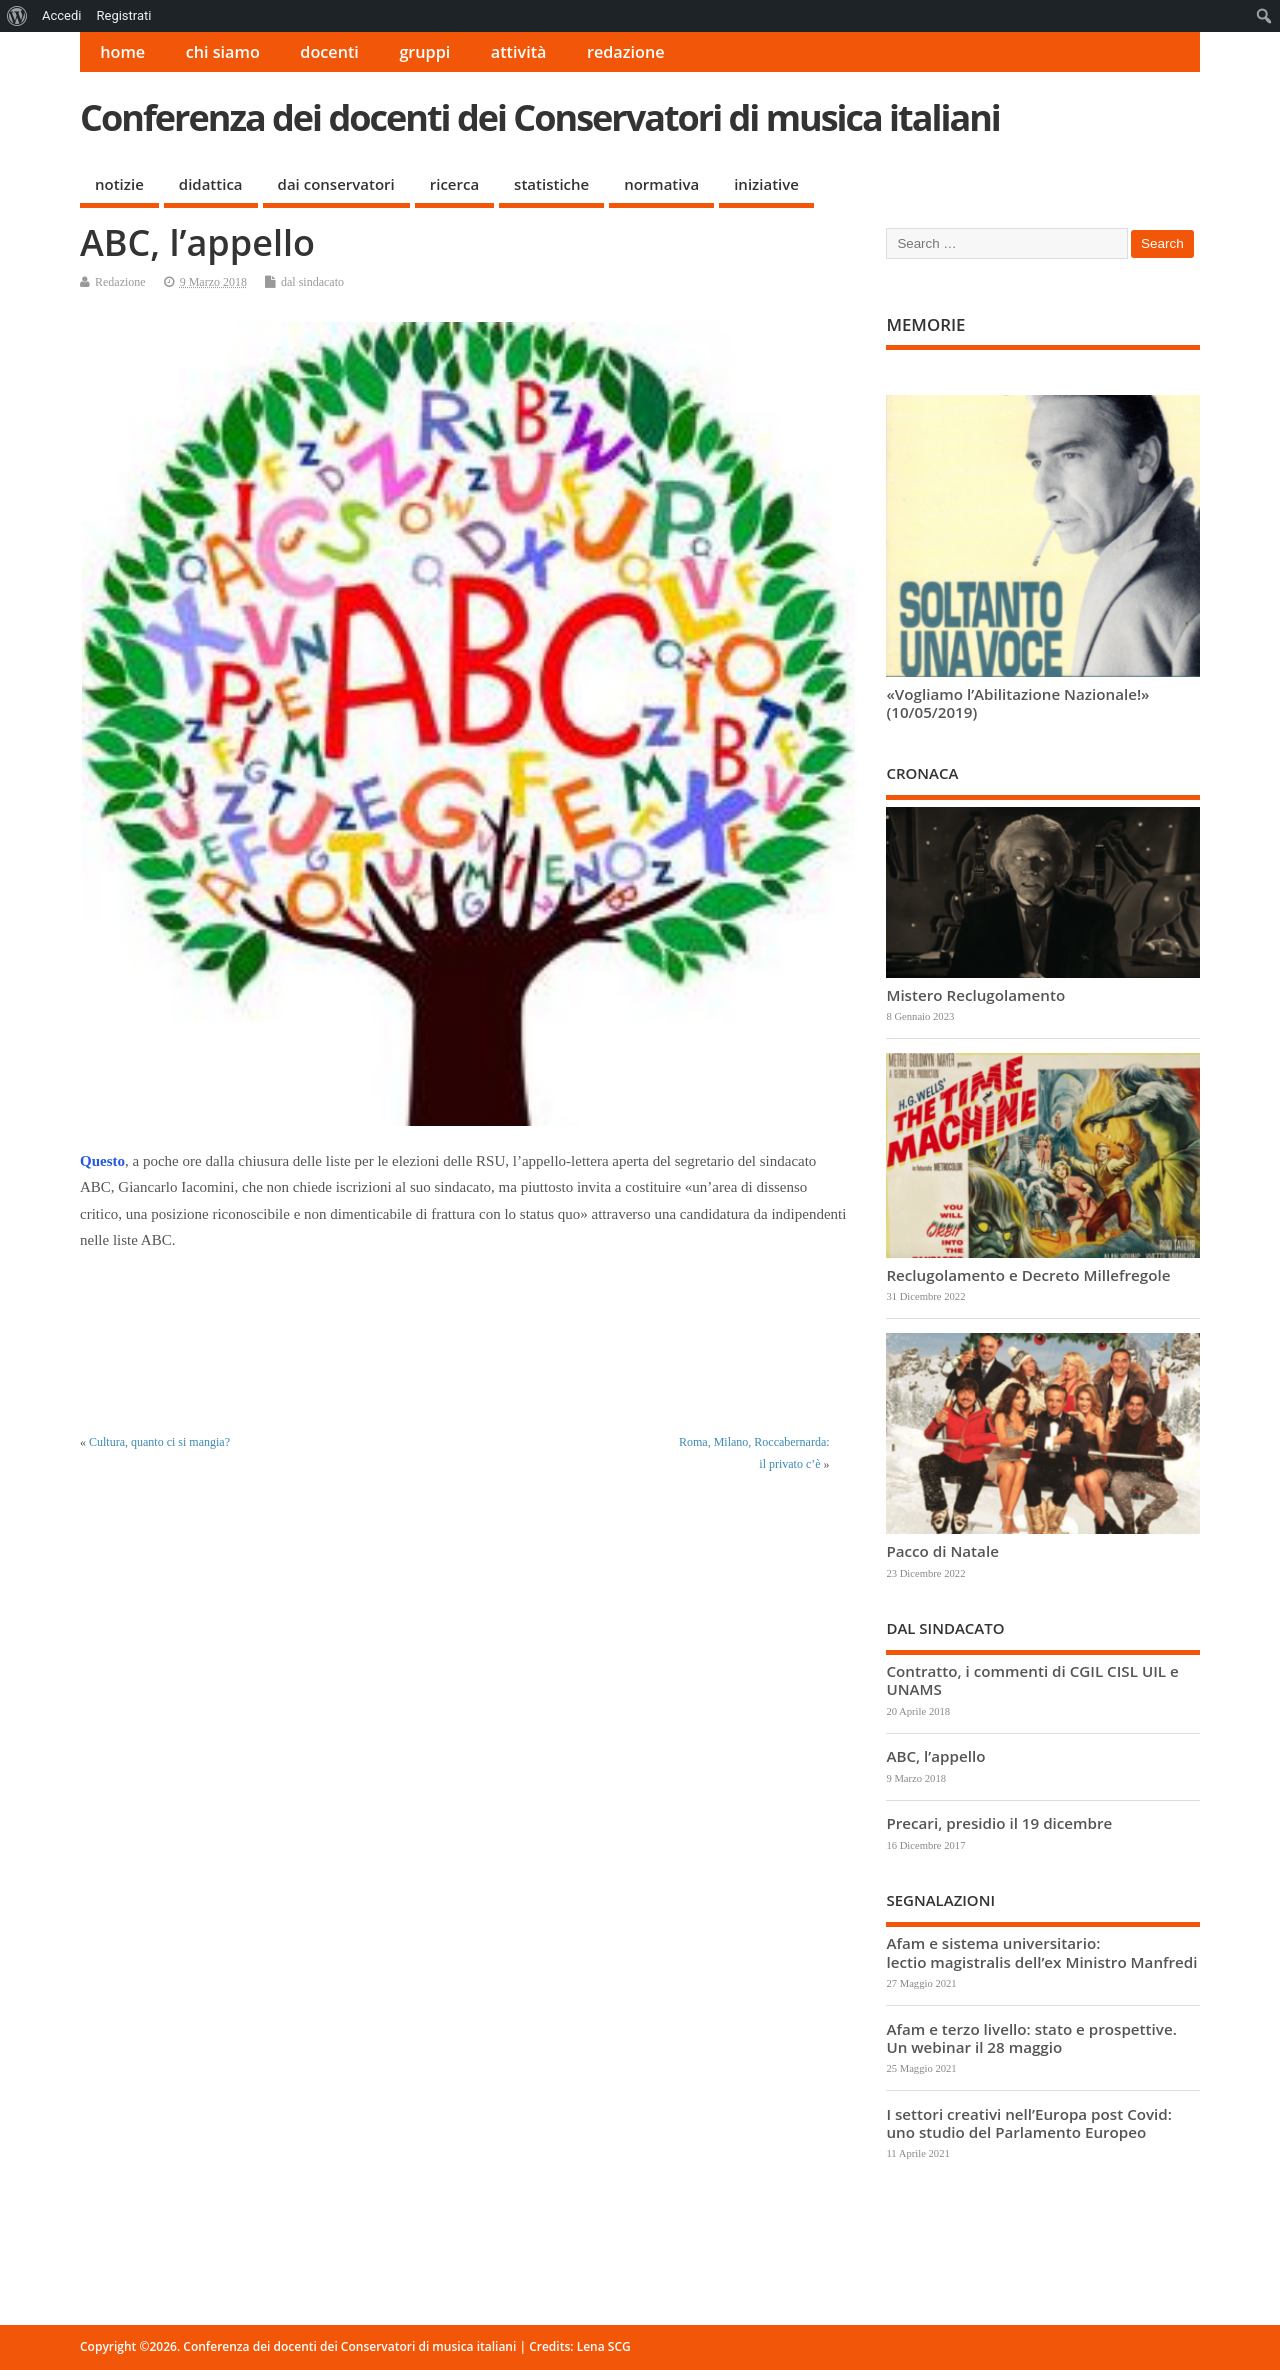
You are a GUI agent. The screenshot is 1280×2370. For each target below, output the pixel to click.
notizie (119, 184)
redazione (626, 52)
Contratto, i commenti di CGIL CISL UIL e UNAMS (1032, 1680)
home (122, 52)
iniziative (766, 184)
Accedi (61, 15)
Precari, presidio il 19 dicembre (999, 1823)
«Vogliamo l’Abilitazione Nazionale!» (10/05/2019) (1017, 703)
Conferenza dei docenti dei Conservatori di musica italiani (540, 117)
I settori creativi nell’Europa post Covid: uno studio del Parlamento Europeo (1029, 2123)
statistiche (551, 184)
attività (519, 52)
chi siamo (223, 52)
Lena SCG (604, 2346)
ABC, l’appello (935, 1756)
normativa (661, 184)
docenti (329, 52)
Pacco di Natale (942, 1551)
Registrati (123, 15)
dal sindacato (312, 282)
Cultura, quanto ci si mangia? (159, 1442)
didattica (211, 184)
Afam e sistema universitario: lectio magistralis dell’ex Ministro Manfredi (1041, 1952)
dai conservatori (336, 184)
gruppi (424, 52)
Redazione (120, 282)
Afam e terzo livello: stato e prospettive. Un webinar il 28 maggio (1031, 2038)
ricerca (454, 184)
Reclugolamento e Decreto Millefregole (1028, 1275)
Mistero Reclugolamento (975, 995)
